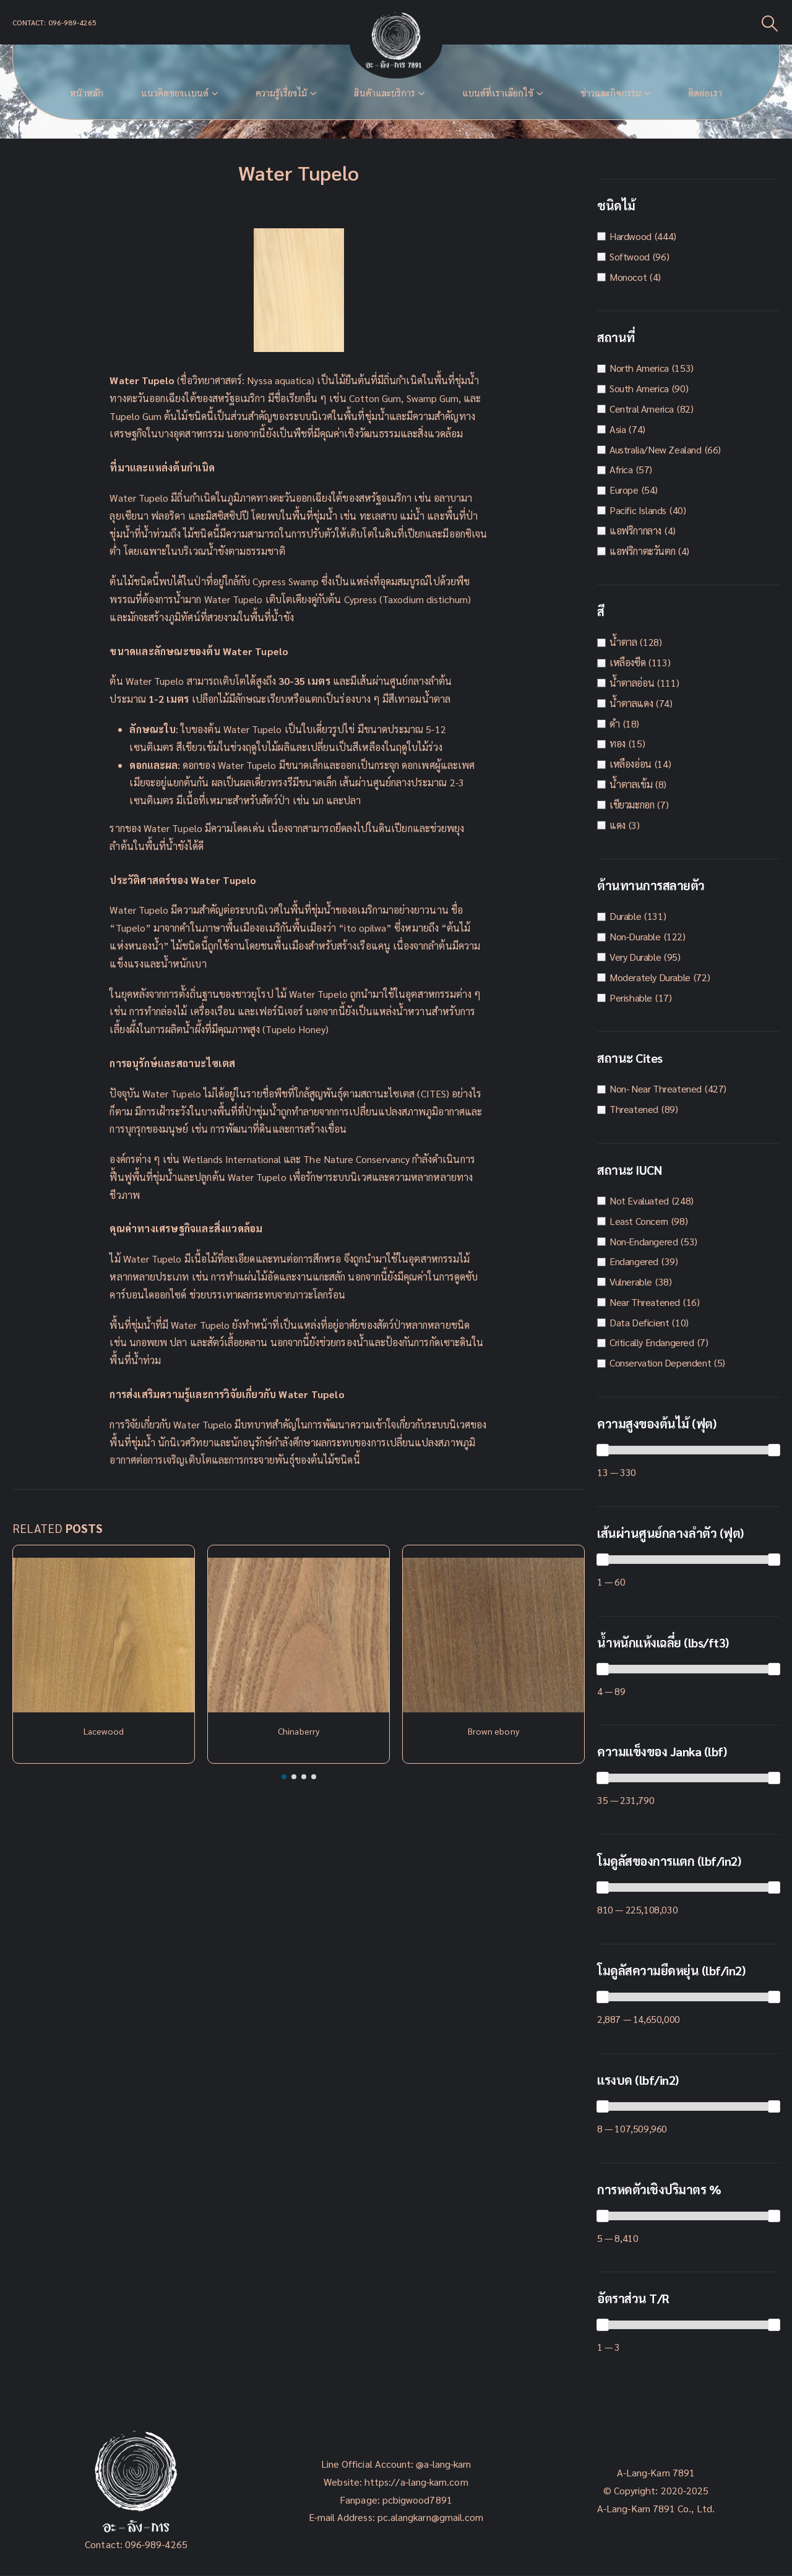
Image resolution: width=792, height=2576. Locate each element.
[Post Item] (103, 1635)
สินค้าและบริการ (384, 93)
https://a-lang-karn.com (416, 2481)
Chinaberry (299, 1731)
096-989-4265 (156, 2544)
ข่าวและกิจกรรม (610, 93)
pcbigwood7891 (417, 2499)
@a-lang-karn (443, 2463)
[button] (284, 1776)
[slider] (602, 1450)
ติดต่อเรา (705, 93)
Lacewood (104, 1731)
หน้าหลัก (86, 93)
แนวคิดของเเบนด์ (175, 93)
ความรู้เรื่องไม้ (281, 93)
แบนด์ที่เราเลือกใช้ (497, 93)
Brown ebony (493, 1731)
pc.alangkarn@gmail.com (429, 2516)
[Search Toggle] (770, 23)
